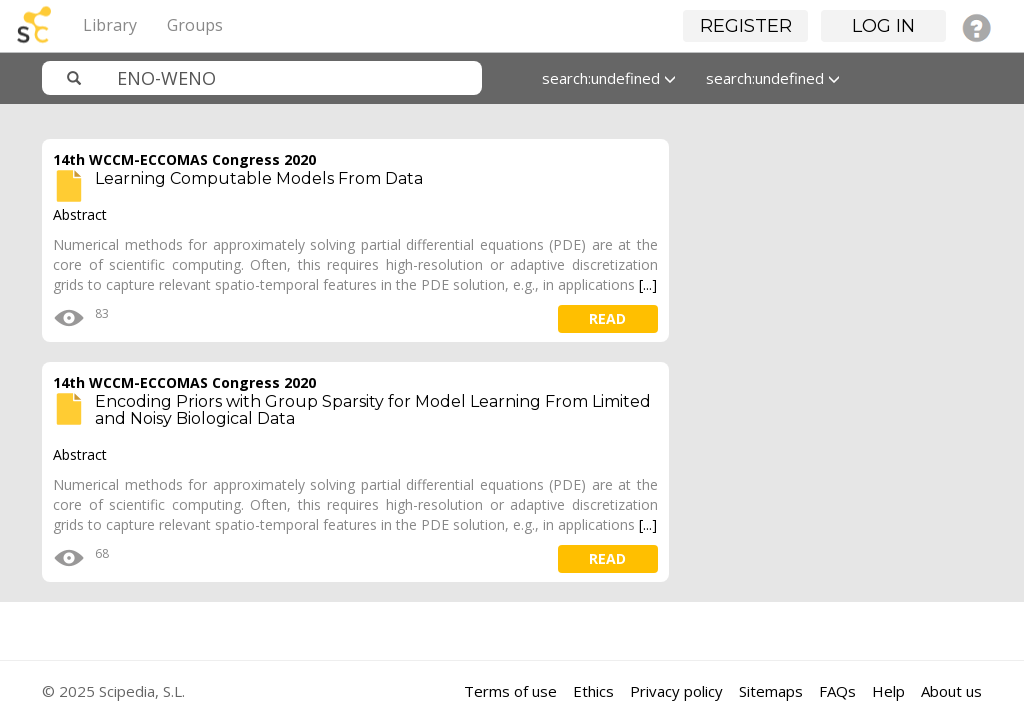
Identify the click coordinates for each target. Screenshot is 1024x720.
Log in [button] (883, 26)
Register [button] (746, 26)
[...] (648, 284)
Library (110, 25)
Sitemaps (771, 691)
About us (951, 691)
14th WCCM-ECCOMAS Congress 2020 (184, 159)
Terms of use (510, 691)
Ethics (593, 691)
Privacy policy (676, 691)
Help (888, 691)
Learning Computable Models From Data (259, 178)
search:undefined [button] (609, 78)
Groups (195, 25)
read (607, 318)
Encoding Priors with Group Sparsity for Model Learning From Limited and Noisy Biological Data (373, 410)
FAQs (837, 691)
